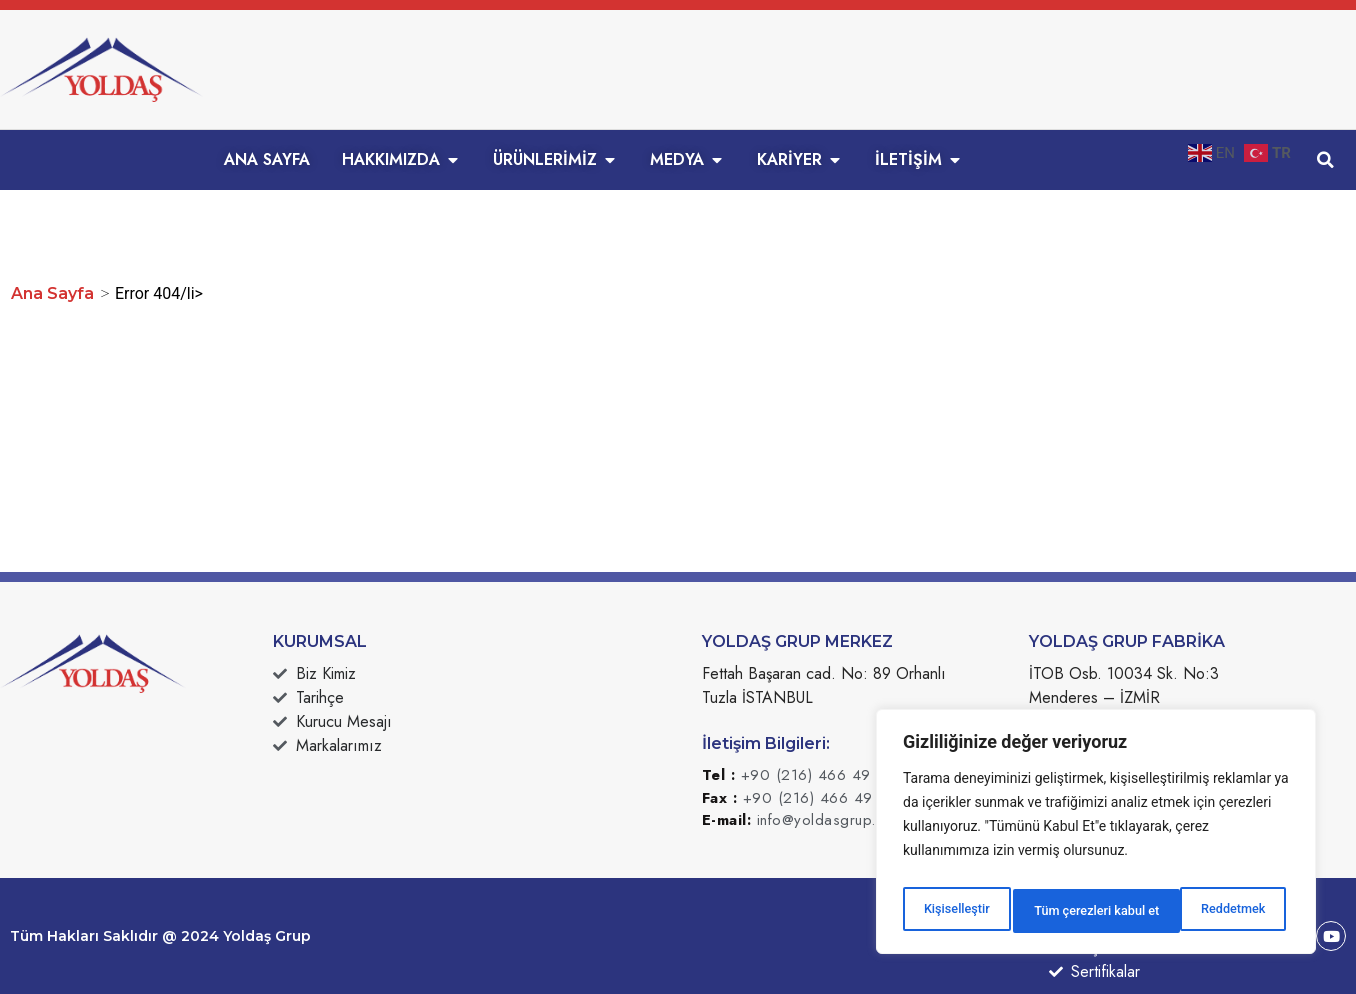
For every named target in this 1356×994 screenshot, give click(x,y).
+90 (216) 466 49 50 (821, 798)
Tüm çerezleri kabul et (1205, 911)
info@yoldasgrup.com (831, 820)
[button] (1326, 160)
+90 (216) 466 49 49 (818, 775)
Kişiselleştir (954, 911)
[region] (1096, 837)
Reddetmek (1063, 911)
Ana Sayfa (52, 293)
